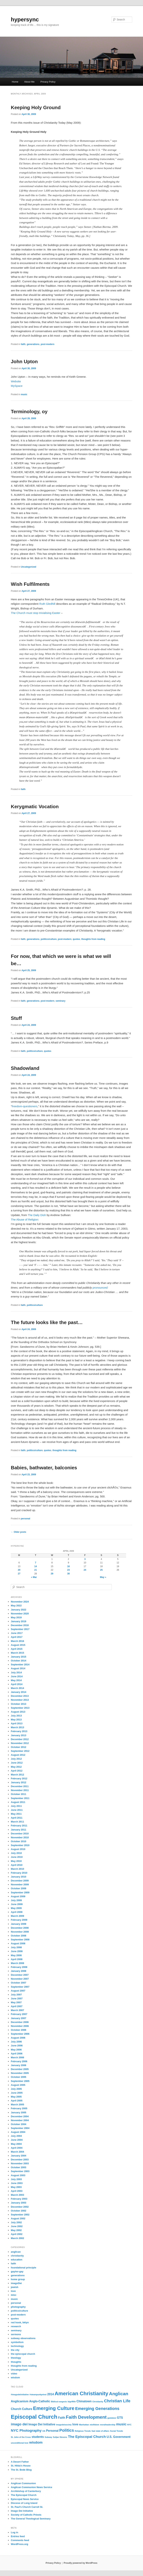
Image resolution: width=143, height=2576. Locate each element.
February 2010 (19, 1872)
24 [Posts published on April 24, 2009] (85, 1570)
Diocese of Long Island (24, 2503)
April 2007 (16, 2006)
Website (16, 381)
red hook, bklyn (20, 2322)
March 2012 (17, 1774)
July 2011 (16, 1806)
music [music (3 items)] (121, 2424)
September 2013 (20, 1707)
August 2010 (18, 1849)
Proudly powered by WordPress (80, 2563)
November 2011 (20, 1790)
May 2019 (16, 1617)
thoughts (16, 2361)
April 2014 (16, 1684)
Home (15, 81)
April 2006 (16, 2053)
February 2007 (19, 2014)
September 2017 (20, 1629)
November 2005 (20, 2073)
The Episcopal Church (23, 2495)
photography (18, 2306)
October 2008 (18, 1935)
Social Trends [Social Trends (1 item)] (116, 2431)
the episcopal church (23, 2353)
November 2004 (20, 2120)
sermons (16, 2334)
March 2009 (17, 1916)
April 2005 (16, 2100)
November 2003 (20, 2163)
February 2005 (19, 2108)
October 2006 (18, 2030)
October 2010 (18, 1841)
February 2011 (19, 1825)
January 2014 (18, 1692)
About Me (29, 81)
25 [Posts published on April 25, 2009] (101, 1570)
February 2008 (19, 1967)
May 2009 (16, 1908)
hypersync (25, 19)
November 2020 (20, 1613)
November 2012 (20, 1743)
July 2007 (16, 1994)
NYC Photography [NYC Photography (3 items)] (26, 2430)
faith (23, 344)
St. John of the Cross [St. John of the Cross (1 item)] (21, 2437)
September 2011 (20, 1798)
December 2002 (19, 2206)
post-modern (47, 344)
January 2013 (18, 1735)
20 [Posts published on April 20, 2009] (19, 1570)
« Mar (34, 1577)
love (13, 2291)
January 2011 (18, 1829)
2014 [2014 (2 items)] (50, 2394)
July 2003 (16, 2179)
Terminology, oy (29, 411)
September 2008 (20, 1939)
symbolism (17, 2342)
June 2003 (17, 2183)
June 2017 (17, 1633)
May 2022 (16, 1605)
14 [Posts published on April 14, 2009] (35, 1566)
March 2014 (17, 1688)
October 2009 (18, 1888)
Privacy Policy (47, 81)
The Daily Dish (37, 1215)
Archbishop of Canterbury (26, 2491)
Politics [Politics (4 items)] (66, 2430)
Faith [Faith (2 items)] (61, 2417)
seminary (60, 1001)
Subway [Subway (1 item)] (48, 2437)
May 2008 (16, 1955)
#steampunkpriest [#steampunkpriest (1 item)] (37, 2394)
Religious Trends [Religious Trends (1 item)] (83, 2431)
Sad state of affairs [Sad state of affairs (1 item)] (100, 2431)
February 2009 (19, 1919)
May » (103, 1577)
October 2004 (18, 2124)
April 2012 (16, 1770)
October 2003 (18, 2167)
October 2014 (18, 1660)
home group (18, 2279)
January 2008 (18, 1971)
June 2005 (17, 2092)
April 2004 (16, 2147)
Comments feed (20, 2540)
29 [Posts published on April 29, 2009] (52, 1573)
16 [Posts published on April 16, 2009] (68, 1566)
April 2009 (16, 1912)
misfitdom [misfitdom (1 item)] (94, 2425)
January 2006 (18, 2065)
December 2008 (19, 1927)
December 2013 (19, 1696)
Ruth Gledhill (47, 603)
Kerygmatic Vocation (35, 806)
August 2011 (18, 1802)
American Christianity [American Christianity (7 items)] (81, 2393)
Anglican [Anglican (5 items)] (118, 2393)
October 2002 (18, 2210)
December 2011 (19, 1786)
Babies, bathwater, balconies (44, 1467)
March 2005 (17, 2104)
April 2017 (16, 1637)
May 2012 (16, 1766)
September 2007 (20, 1986)
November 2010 (20, 1837)
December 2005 (19, 2069)
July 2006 (16, 2041)
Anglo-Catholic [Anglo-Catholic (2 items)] (39, 2401)
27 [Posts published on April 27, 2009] (19, 1573)
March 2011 (17, 1821)
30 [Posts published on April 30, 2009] (68, 1573)
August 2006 (18, 2037)
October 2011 (18, 1794)
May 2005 (16, 2096)
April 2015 (16, 1648)
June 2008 (17, 1951)
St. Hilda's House (21, 2465)
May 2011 (16, 1813)
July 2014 (16, 1672)
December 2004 (19, 2116)
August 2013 (18, 1711)
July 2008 (16, 1947)
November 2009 (20, 1884)
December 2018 (19, 1625)
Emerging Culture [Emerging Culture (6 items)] (53, 2408)
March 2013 (17, 1727)
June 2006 (17, 2045)
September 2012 (20, 1751)
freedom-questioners (24, 1106)
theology (16, 2357)
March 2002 (17, 2238)
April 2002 (16, 2234)
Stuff (16, 1018)
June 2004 (17, 2139)
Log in (14, 2532)
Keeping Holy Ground (36, 107)
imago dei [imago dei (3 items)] (19, 2424)
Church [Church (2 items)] (16, 2408)
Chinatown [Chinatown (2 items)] (84, 2401)
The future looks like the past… (47, 1322)
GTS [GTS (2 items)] (120, 2417)
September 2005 (20, 2081)
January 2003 (18, 2202)
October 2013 (18, 1704)
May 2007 (16, 2002)
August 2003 (18, 2175)
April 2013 (16, 1723)
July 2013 (16, 1715)
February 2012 (19, 1778)
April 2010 (16, 1865)
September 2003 (20, 2171)
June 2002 (17, 2226)
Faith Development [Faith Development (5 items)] (86, 2417)
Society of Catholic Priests (26, 2514)
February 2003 (19, 2198)
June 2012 (17, 1762)
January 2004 (18, 2155)
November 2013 (20, 1699)
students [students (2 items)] (38, 2436)
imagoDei (16, 2283)
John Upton (24, 361)
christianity (17, 2255)
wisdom (15, 2377)
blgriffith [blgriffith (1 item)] (72, 2401)
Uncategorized (28, 567)
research (16, 2326)
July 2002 (16, 2222)
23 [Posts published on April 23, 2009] (68, 1570)
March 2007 (17, 2010)
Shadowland (25, 1068)
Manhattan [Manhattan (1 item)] (84, 2425)
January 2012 (18, 1782)
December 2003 (19, 2159)
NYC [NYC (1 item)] (129, 2425)
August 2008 (18, 1943)
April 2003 (16, 2191)
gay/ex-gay (17, 2271)
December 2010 (19, 1833)
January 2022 (18, 1609)
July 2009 (16, 1900)
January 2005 (18, 2112)
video (14, 2373)
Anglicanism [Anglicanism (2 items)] (19, 2401)
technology (17, 2346)
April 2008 (16, 1959)
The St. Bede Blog (21, 2469)
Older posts (18, 1532)
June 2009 (17, 1904)
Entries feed (18, 2536)
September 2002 (20, 2214)
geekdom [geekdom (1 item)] (111, 2418)
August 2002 (18, 2218)
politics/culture (48, 939)
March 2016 (17, 1641)
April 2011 (16, 1817)
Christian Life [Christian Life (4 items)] (117, 2401)
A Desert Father (20, 2461)
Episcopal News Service (25, 2499)
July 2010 (16, 1853)
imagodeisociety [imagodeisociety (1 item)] (64, 2425)
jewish (14, 2287)
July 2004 (16, 2136)
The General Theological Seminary (30, 2518)
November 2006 (20, 2026)
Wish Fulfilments (30, 584)
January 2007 (18, 2018)
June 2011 (17, 1810)
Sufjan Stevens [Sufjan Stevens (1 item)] (60, 2437)
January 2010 (18, 1876)
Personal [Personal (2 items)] (52, 2430)
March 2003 (17, 2194)
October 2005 (18, 2077)
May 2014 (16, 1680)
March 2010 (17, 1868)
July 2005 (16, 2088)
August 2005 (18, 2085)
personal (25, 1518)
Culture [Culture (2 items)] (27, 2408)
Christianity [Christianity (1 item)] (97, 2401)
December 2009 (19, 1880)
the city (15, 2350)
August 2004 (18, 2132)
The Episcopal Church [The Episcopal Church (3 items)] (87, 2437)
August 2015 (18, 1645)
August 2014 (18, 1668)
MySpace (17, 385)
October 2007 (18, 1982)
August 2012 (18, 1754)
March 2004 (17, 2151)
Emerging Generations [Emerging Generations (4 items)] (97, 2408)
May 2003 (16, 2187)
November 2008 (20, 1931)
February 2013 (19, 1731)
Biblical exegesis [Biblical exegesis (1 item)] (59, 2401)
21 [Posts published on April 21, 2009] (35, 1570)
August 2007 (18, 1990)
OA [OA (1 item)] (43, 2431)
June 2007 (17, 1998)
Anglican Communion (23, 2483)
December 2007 (19, 1974)
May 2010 (16, 1861)
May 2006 (16, 2049)
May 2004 (16, 2144)
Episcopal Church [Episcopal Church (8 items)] (34, 2417)
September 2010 (20, 1845)
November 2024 (20, 1601)
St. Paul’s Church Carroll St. (27, 2507)
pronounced (100, 1287)
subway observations (23, 2338)
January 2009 (18, 1924)
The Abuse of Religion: (25, 1219)
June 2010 (17, 1857)
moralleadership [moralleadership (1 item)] (107, 2425)
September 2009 (20, 1892)
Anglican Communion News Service (31, 2487)
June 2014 (17, 1676)
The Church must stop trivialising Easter (35, 612)
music (24, 394)
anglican (16, 2251)
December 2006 (19, 2022)
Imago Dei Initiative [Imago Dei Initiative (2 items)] (41, 2424)
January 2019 (18, 1621)
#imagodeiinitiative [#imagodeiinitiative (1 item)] (20, 2394)
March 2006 (17, 2057)
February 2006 (19, 2061)
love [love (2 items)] (75, 2424)
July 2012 (16, 1758)
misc (13, 2295)
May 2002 (16, 2230)
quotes (76, 939)
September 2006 (20, 2033)
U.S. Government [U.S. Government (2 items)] (118, 2436)
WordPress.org (19, 2544)
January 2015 (18, 1656)
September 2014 (20, 1664)
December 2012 (19, 1739)
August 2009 (18, 1896)
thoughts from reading (93, 939)
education (16, 2259)
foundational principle (23, 2267)
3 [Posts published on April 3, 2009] (85, 1559)
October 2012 (18, 1747)
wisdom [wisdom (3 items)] (36, 2442)
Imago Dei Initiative (22, 2510)
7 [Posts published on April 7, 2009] (35, 1562)
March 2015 (17, 1652)
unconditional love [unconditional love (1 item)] (19, 2443)
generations (33, 344)
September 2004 (20, 2128)
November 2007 (20, 1978)
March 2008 (17, 1963)
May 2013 (16, 1719)
